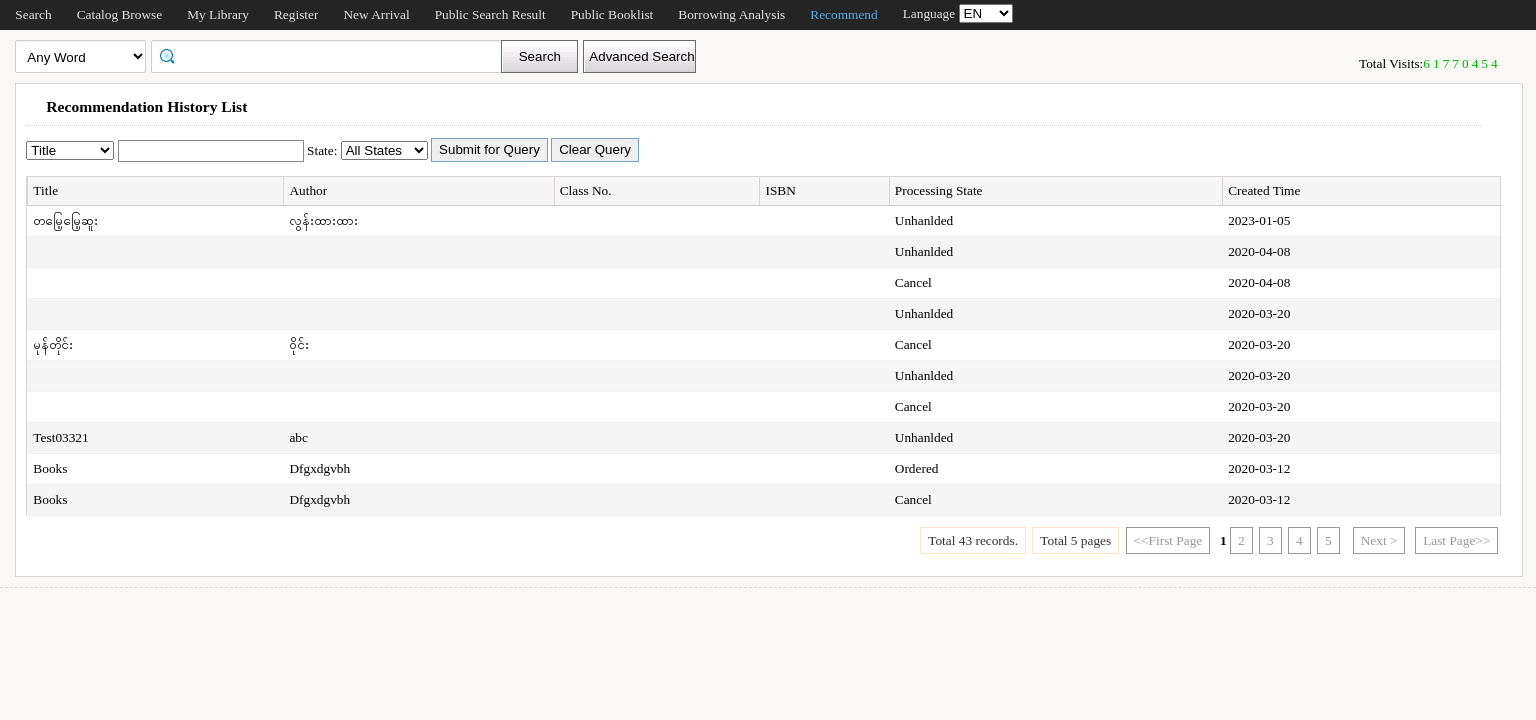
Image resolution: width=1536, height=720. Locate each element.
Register (296, 14)
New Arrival (376, 14)
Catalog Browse (120, 14)
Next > (1379, 540)
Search (33, 14)
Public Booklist (612, 14)
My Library (218, 14)
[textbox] (333, 55)
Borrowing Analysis (731, 14)
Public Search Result (490, 14)
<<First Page (1168, 540)
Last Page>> (1456, 540)
